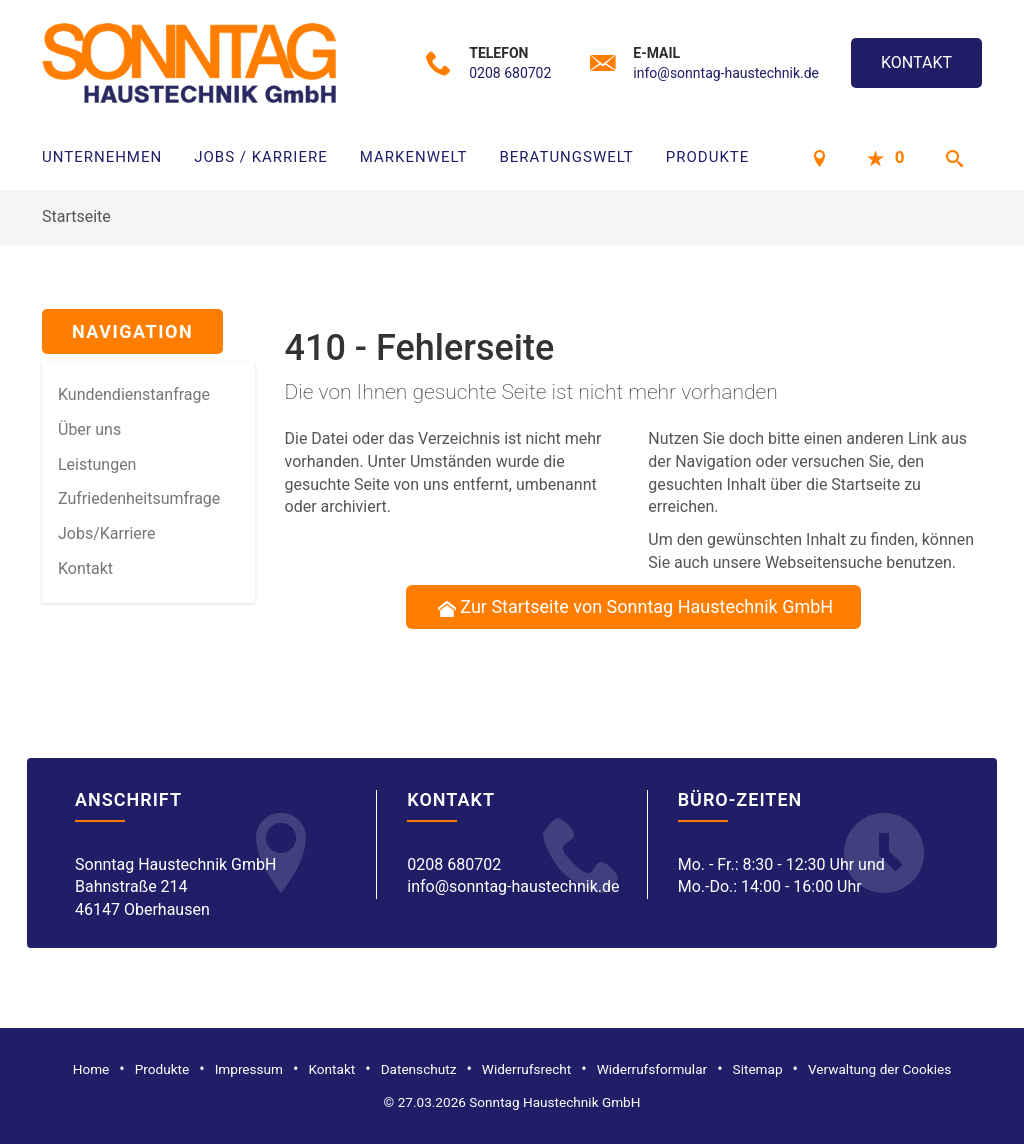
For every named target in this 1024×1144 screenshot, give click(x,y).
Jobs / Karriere (261, 157)
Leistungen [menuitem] (97, 464)
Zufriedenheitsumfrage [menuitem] (139, 498)
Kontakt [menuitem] (85, 568)
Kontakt (916, 62)
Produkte (707, 157)
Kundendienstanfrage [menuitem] (134, 394)
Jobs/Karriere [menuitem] (107, 533)
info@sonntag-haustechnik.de (726, 73)
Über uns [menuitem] (89, 429)
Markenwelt (414, 157)
